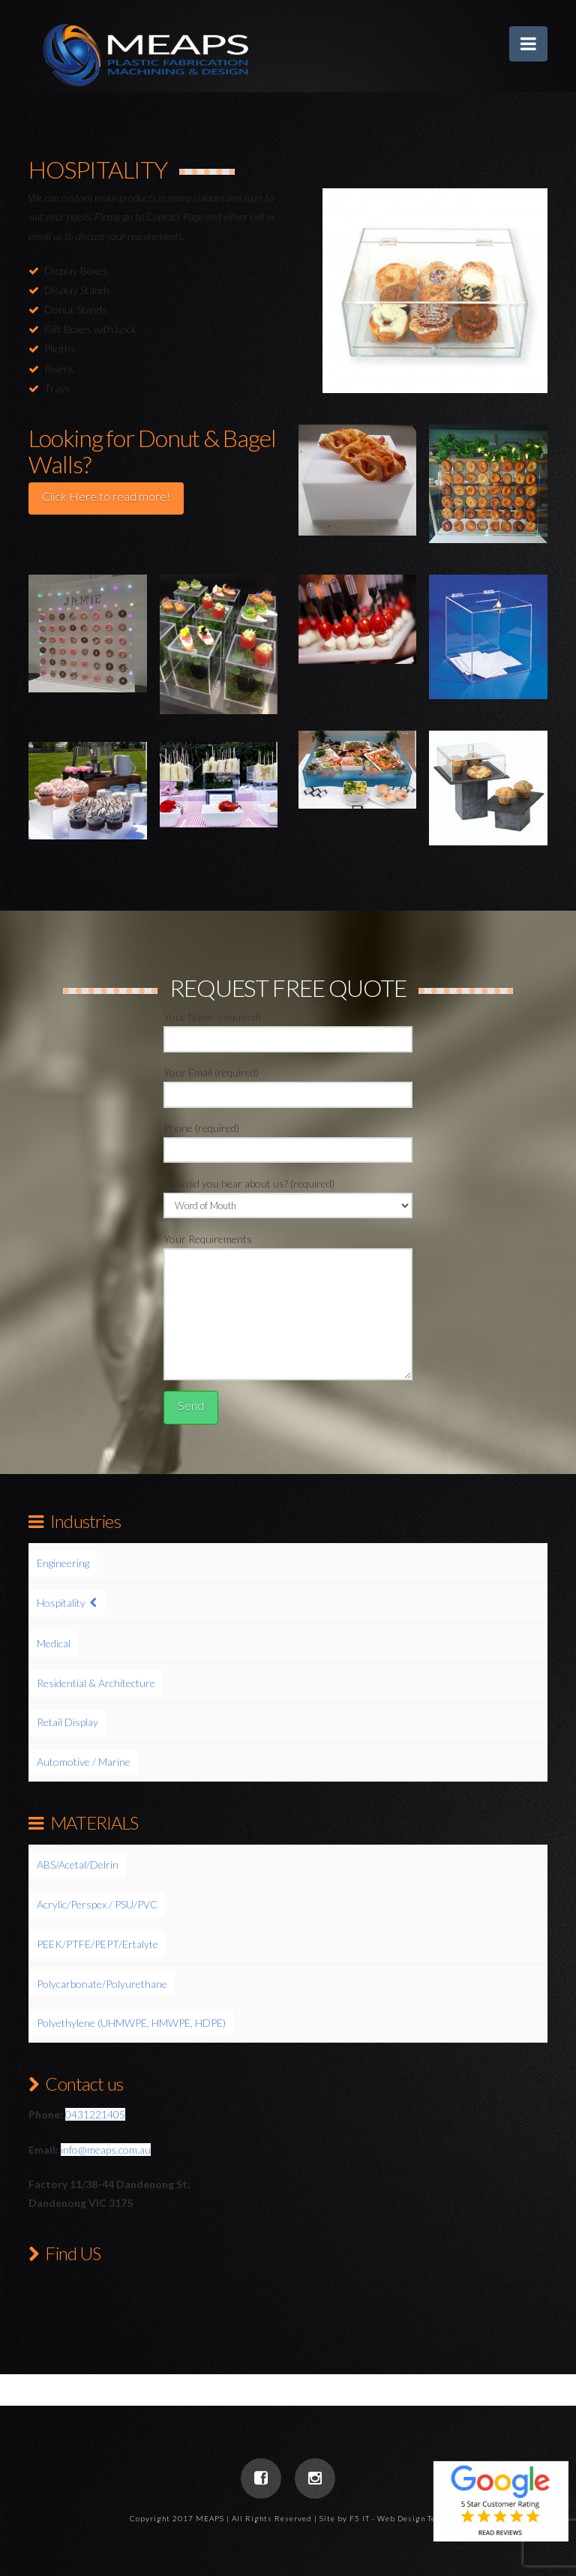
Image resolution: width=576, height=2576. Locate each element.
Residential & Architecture (96, 1683)
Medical (53, 1643)
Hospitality (61, 1602)
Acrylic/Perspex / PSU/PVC (97, 1904)
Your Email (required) (288, 1084)
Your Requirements (288, 1248)
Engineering (63, 1563)
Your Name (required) (288, 1028)
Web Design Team (411, 2518)
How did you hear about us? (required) (288, 1195)
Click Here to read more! (106, 496)
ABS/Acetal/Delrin (77, 1864)
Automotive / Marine (83, 1761)
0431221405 (95, 2114)
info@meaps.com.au (106, 2149)
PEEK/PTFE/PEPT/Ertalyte (97, 1944)
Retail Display (67, 1722)
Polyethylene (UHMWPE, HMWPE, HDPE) (131, 2022)
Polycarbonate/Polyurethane (102, 1983)
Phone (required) (288, 1139)
